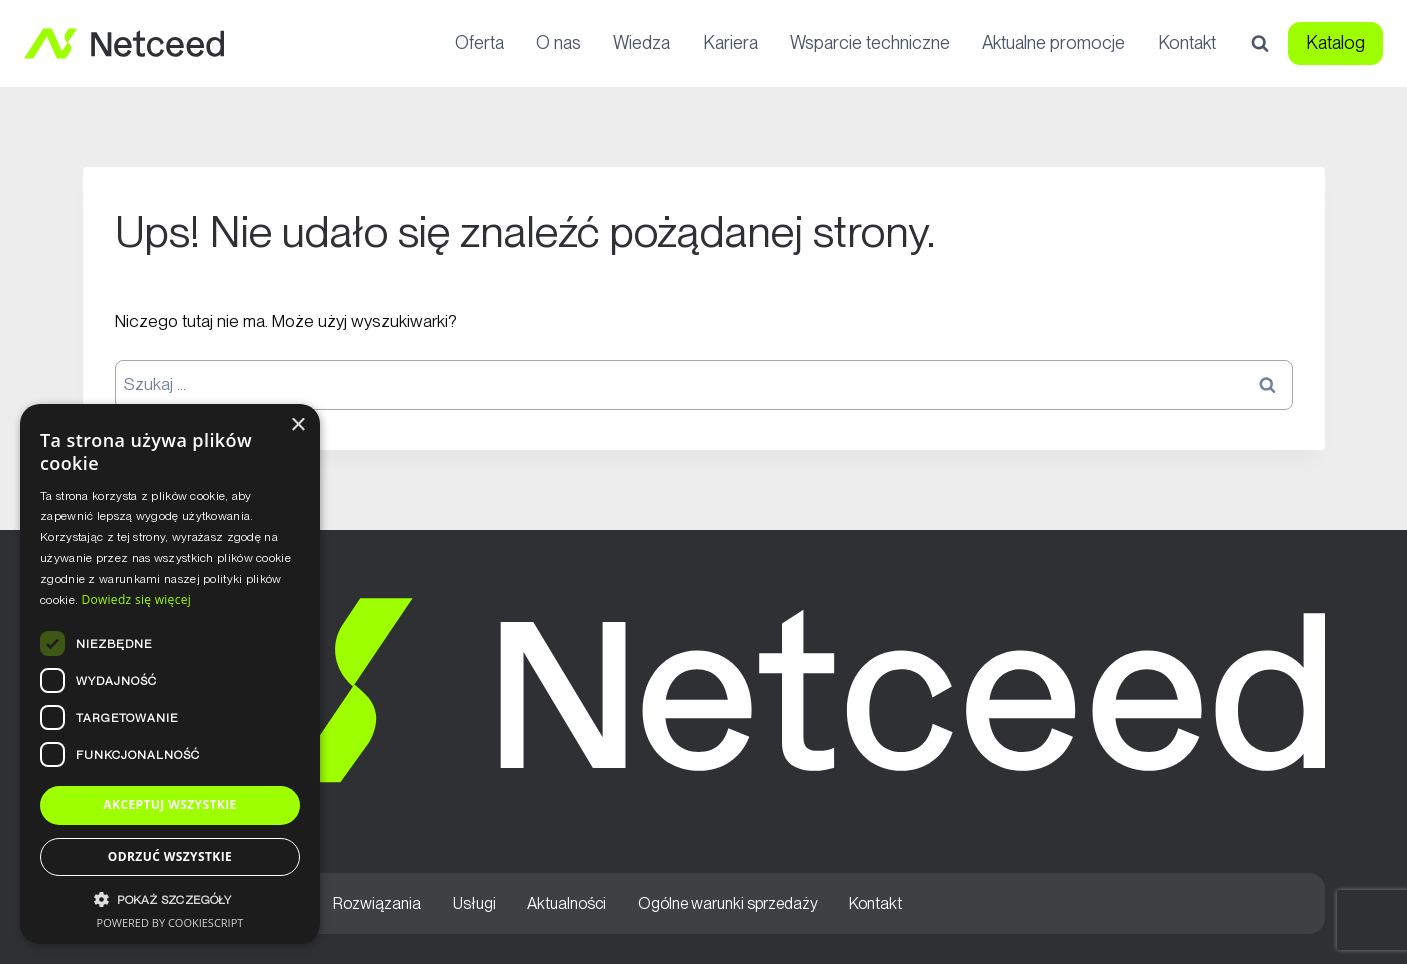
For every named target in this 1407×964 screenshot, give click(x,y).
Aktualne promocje (1053, 42)
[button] (170, 899)
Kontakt (1187, 42)
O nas (558, 42)
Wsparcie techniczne (870, 42)
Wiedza (641, 42)
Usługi (474, 903)
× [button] (297, 425)
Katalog (1335, 42)
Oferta (479, 42)
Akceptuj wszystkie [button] (169, 804)
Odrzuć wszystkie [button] (170, 856)
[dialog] (170, 674)
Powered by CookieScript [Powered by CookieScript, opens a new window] (170, 922)
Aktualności (566, 903)
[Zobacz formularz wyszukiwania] (1260, 44)
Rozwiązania (377, 903)
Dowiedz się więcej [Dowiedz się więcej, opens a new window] (136, 599)
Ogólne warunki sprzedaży (728, 903)
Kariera (730, 42)
